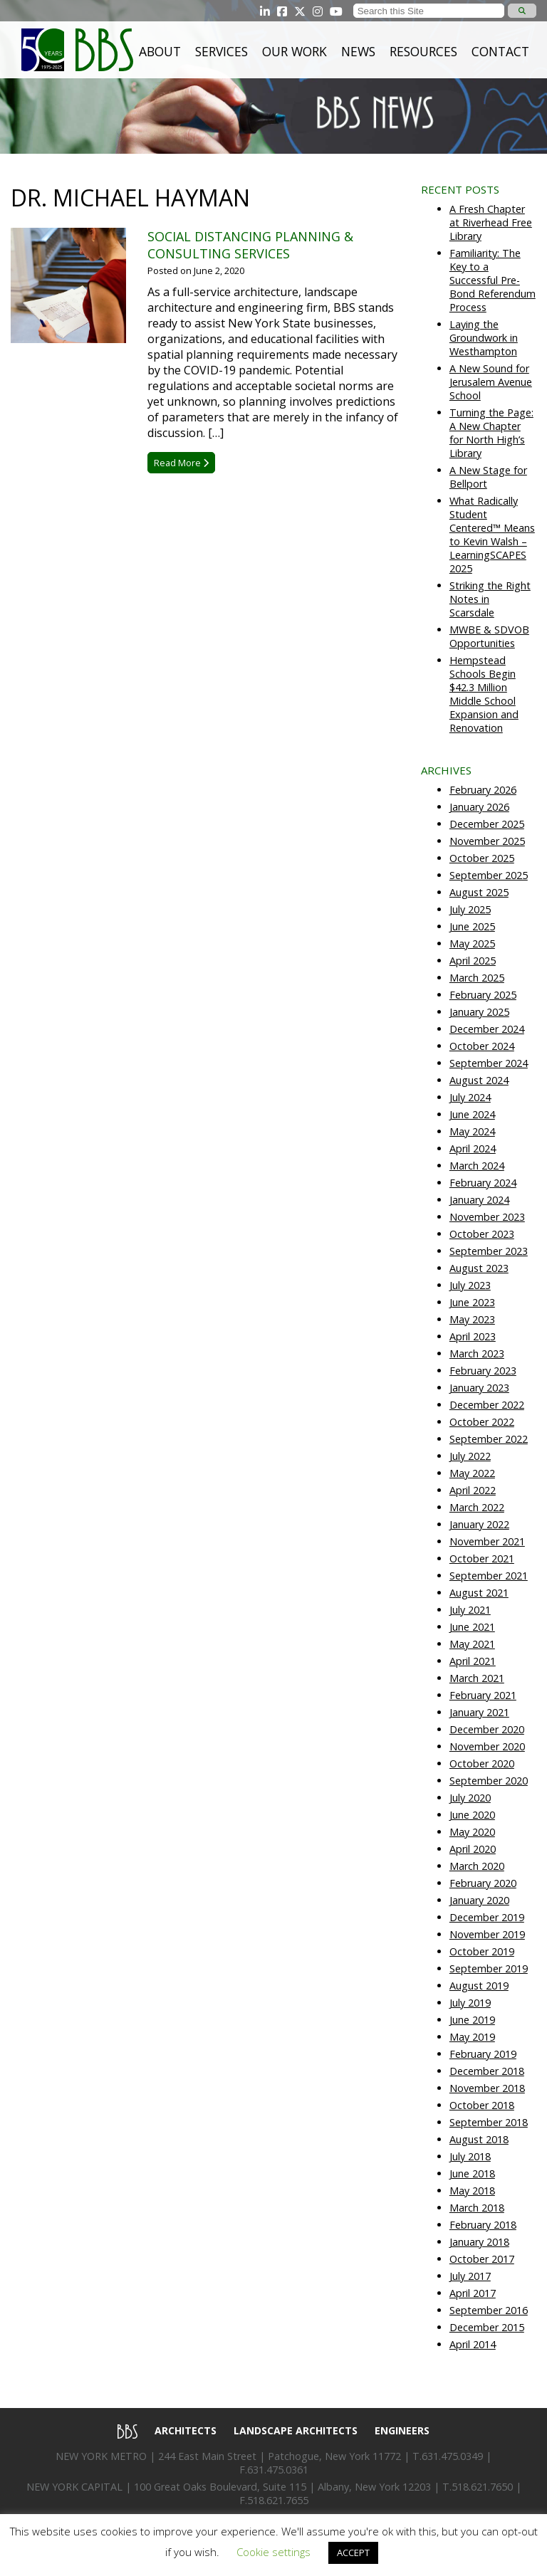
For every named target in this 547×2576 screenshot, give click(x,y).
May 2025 (472, 943)
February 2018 (482, 2224)
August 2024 (479, 1080)
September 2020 (488, 1780)
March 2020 (476, 1866)
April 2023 (472, 1336)
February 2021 (482, 1695)
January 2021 (479, 1712)
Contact (500, 51)
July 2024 (470, 1097)
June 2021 (472, 1627)
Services (221, 51)
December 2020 (486, 1729)
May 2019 (472, 2037)
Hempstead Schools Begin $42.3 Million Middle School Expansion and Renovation (484, 694)
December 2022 (486, 1404)
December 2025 (486, 824)
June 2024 (472, 1114)
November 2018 (487, 2088)
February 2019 (482, 2054)
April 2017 (472, 2293)
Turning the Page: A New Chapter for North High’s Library (491, 433)
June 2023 (472, 1302)
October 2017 (481, 2259)
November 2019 (487, 1934)
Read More (181, 462)
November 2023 (487, 1217)
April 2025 (472, 960)
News (358, 51)
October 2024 (481, 1046)
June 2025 (472, 926)
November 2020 (487, 1746)
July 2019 (470, 2002)
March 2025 (476, 977)
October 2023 (481, 1234)
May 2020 (472, 1832)
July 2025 (470, 909)
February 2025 (482, 995)
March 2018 (476, 2207)
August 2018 (479, 2139)
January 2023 (479, 1387)
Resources (423, 51)
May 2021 (472, 1644)
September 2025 (488, 875)
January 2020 (479, 1900)
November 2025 (487, 841)
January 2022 (479, 1524)
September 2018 (488, 2122)
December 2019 (486, 1917)
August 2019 (479, 1985)
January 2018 (479, 2242)
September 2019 (488, 1968)
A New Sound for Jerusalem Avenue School (490, 382)
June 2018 (472, 2173)
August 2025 (479, 892)
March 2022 (476, 1507)
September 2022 (488, 1439)
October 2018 (481, 2105)
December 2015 (486, 2327)
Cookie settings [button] (273, 2552)
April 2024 (472, 1148)
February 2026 (482, 790)
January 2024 (479, 1199)
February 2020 (482, 1883)
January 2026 (479, 807)
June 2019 (472, 2019)
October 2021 (481, 1558)
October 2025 (481, 858)
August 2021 (479, 1592)
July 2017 (470, 2276)
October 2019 (481, 1951)
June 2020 (472, 1814)
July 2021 (470, 1609)
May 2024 (472, 1131)
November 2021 (487, 1541)
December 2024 (486, 1029)
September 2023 (488, 1251)
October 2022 (481, 1422)
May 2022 (472, 1473)
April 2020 (472, 1849)
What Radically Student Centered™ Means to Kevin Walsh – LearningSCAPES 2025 (492, 534)
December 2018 (486, 2071)
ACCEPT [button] (353, 2552)
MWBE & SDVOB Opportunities (489, 636)
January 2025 (479, 1012)
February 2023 (482, 1370)
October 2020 (481, 1763)
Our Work (294, 51)
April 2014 (472, 2344)
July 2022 (470, 1456)
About (160, 51)
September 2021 (488, 1575)
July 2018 (470, 2156)
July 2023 (470, 1285)
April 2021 (472, 1661)
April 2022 (472, 1490)
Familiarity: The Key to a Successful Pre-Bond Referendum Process (492, 280)
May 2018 (472, 2190)
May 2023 (472, 1319)
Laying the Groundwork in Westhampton (483, 337)
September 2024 (488, 1063)
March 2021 (476, 1678)
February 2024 (482, 1182)
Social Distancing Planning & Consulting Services (250, 245)
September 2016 (488, 2310)
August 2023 (479, 1268)
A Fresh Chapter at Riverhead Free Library (490, 222)
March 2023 (476, 1353)
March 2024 (476, 1165)
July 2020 (470, 1797)
